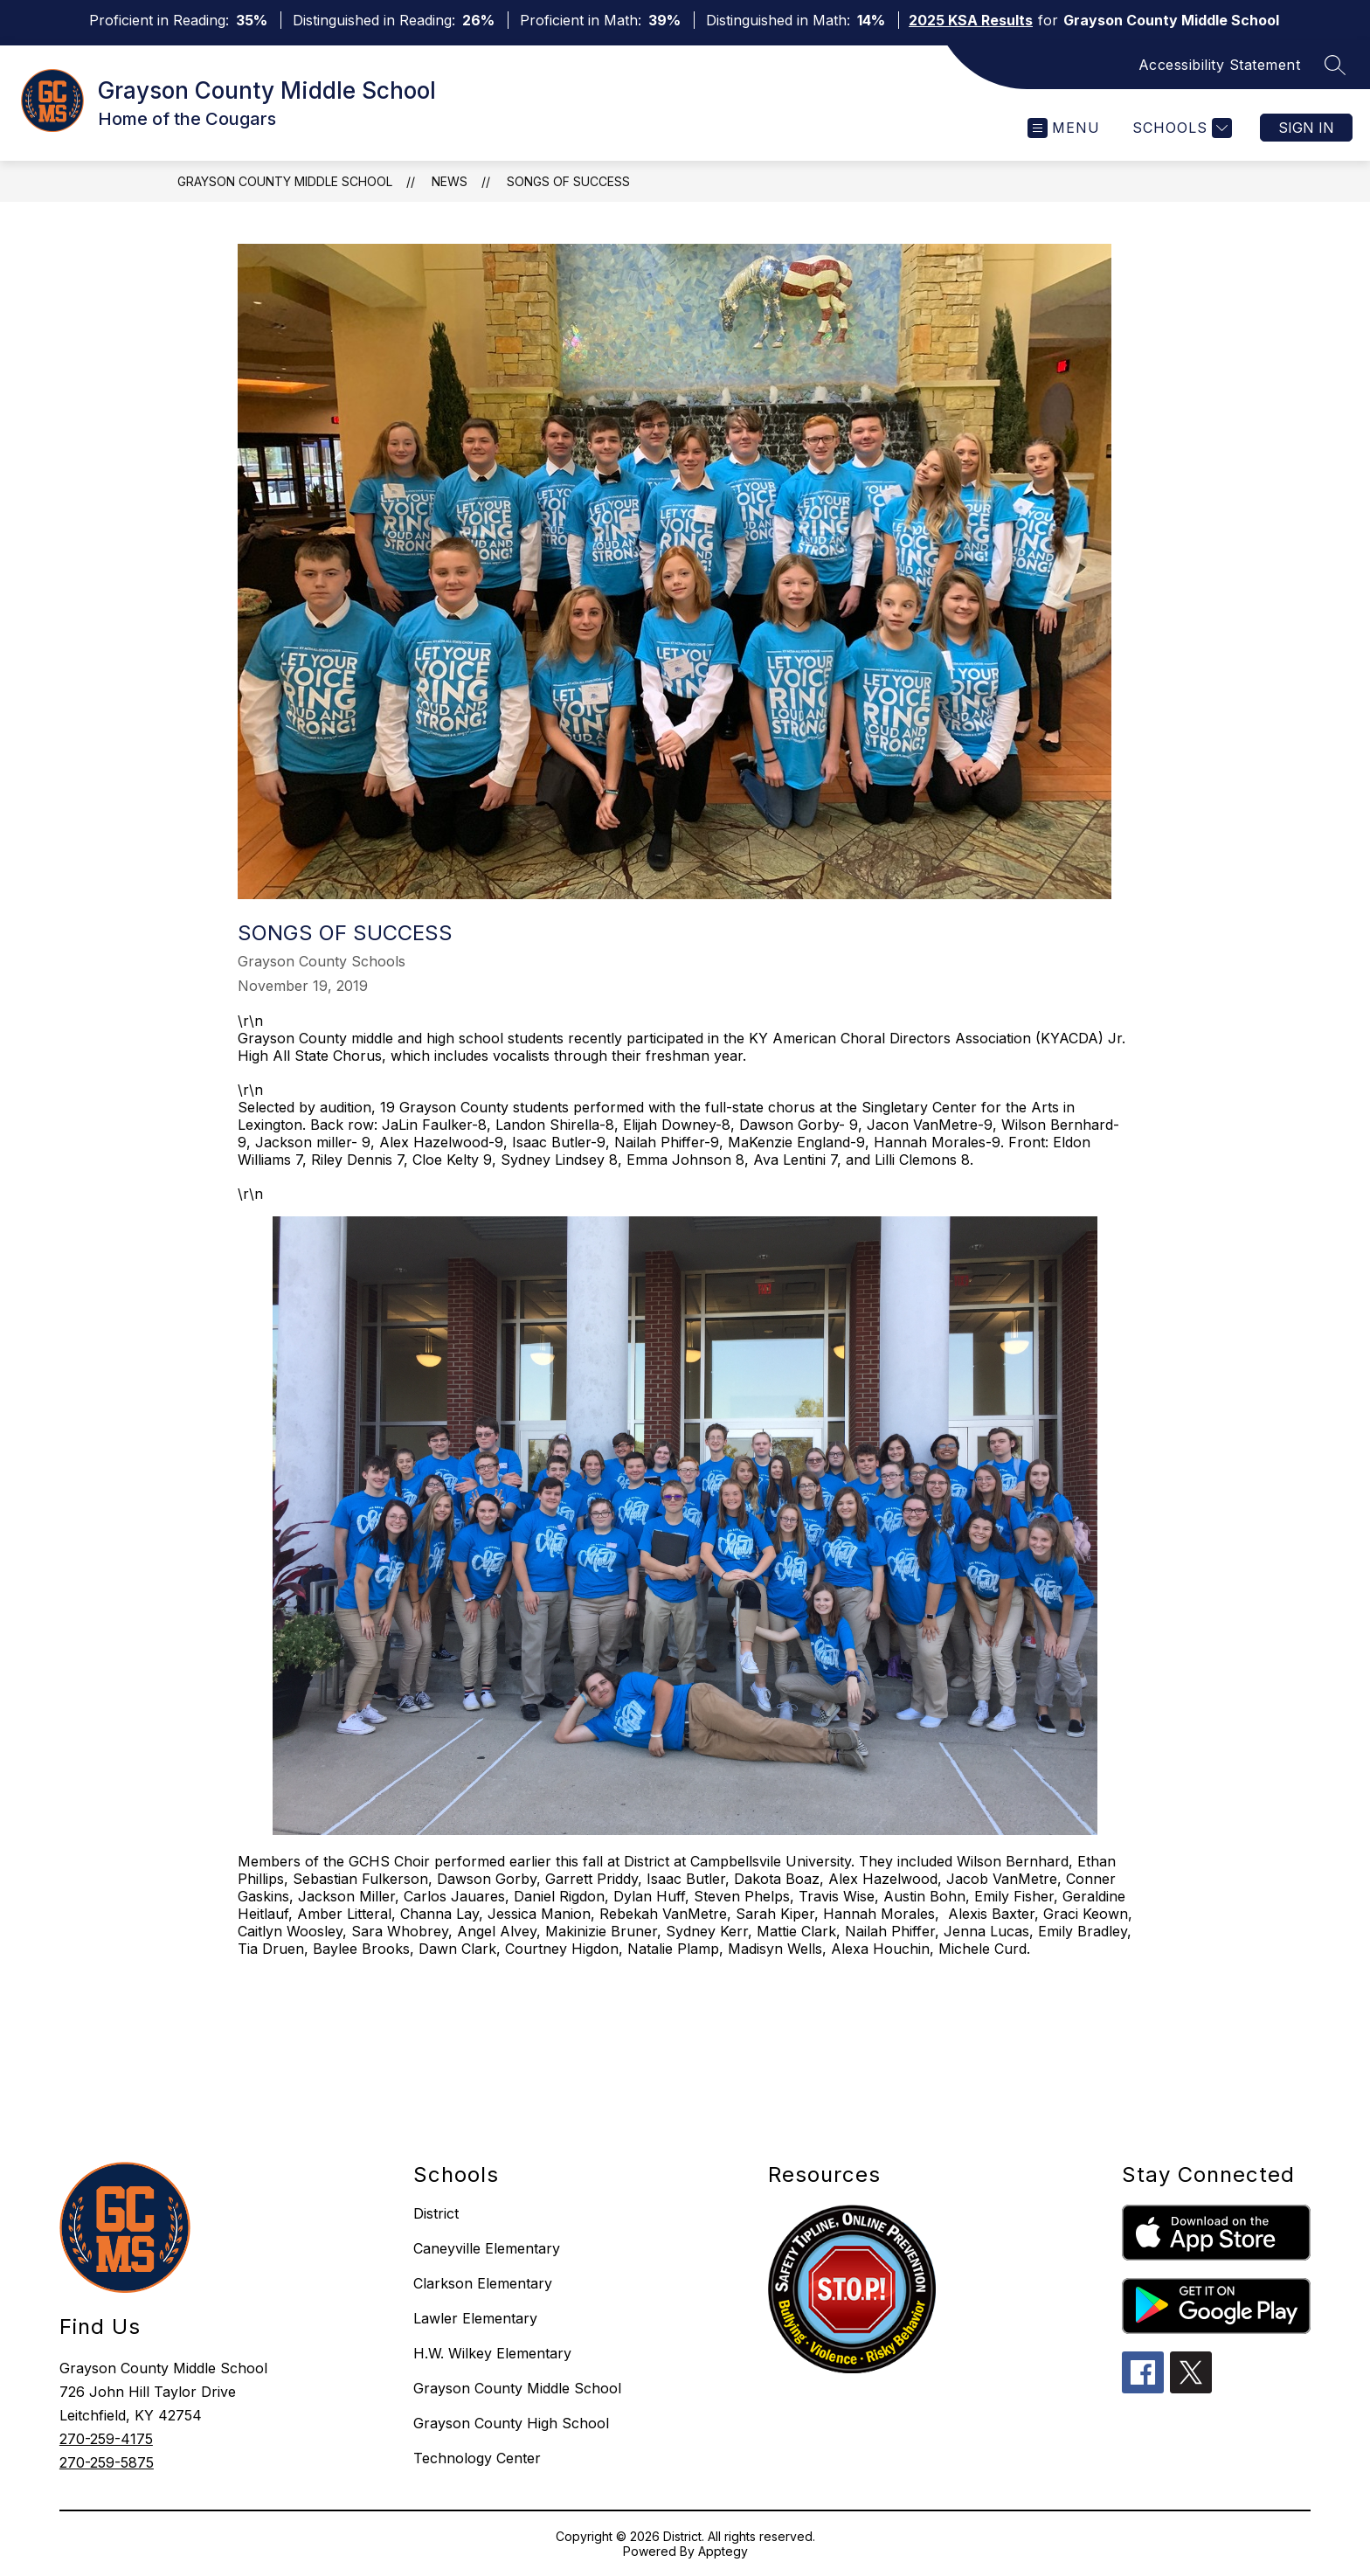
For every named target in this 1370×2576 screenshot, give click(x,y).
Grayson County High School (511, 2423)
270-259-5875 (106, 2462)
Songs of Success (568, 181)
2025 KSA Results (971, 20)
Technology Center (477, 2458)
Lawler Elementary (475, 2318)
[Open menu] (1064, 128)
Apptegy (723, 2551)
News (449, 181)
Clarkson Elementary (482, 2283)
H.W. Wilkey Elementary (492, 2353)
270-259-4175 (106, 2439)
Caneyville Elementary (486, 2248)
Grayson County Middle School (284, 181)
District (436, 2213)
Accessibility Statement (1219, 64)
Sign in (1306, 127)
